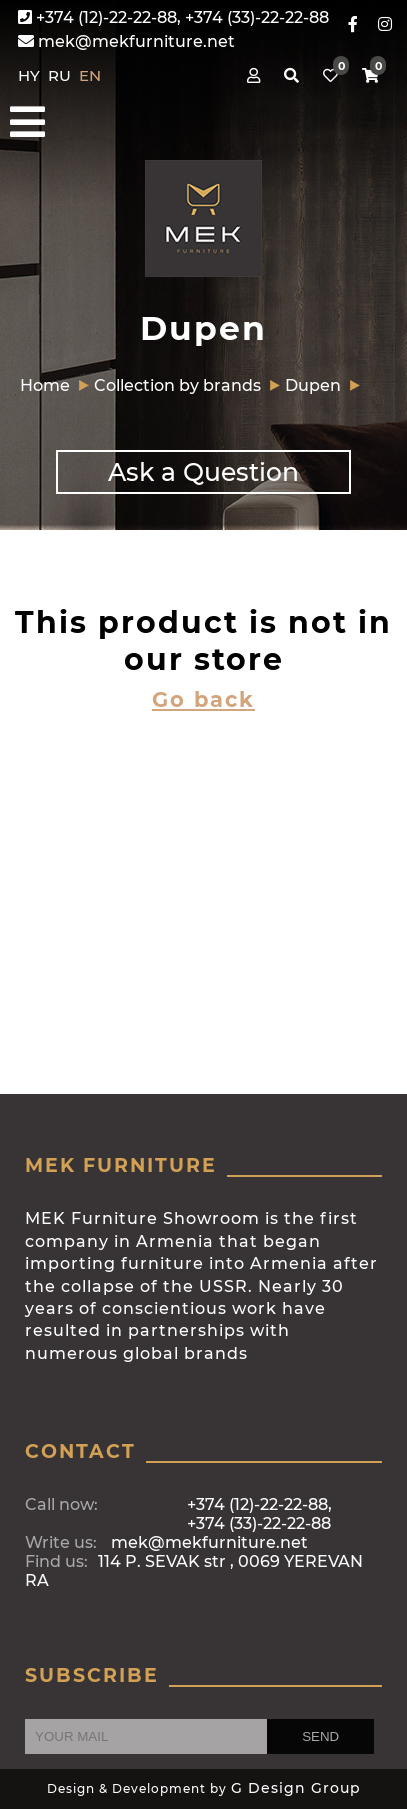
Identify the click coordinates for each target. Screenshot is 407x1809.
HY (31, 75)
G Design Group (296, 1788)
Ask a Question (203, 472)
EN (90, 75)
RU (61, 75)
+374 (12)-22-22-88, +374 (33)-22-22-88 (173, 17)
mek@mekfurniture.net (126, 41)
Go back (203, 699)
